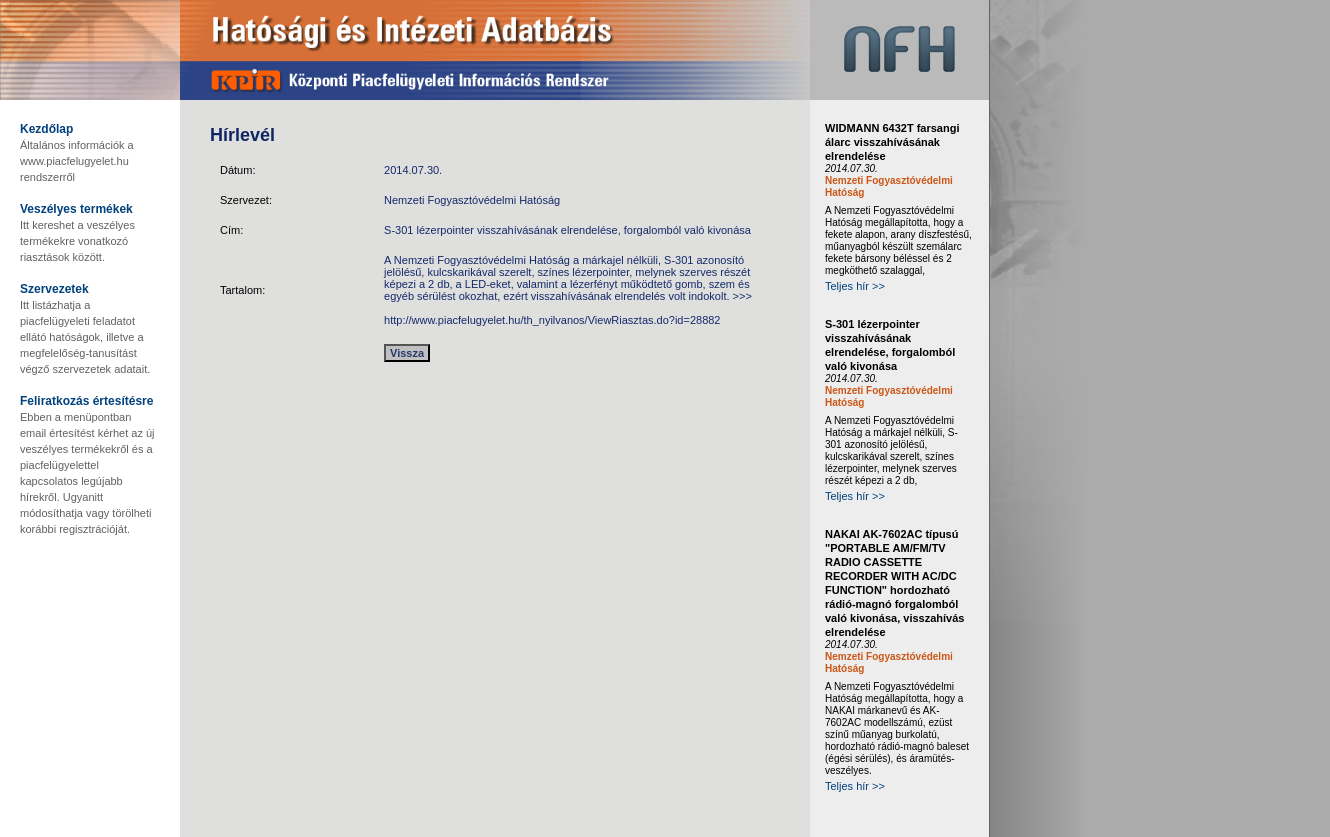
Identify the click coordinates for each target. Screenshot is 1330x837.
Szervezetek (54, 289)
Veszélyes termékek (76, 209)
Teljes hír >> (855, 286)
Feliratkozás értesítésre (86, 401)
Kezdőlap (46, 129)
